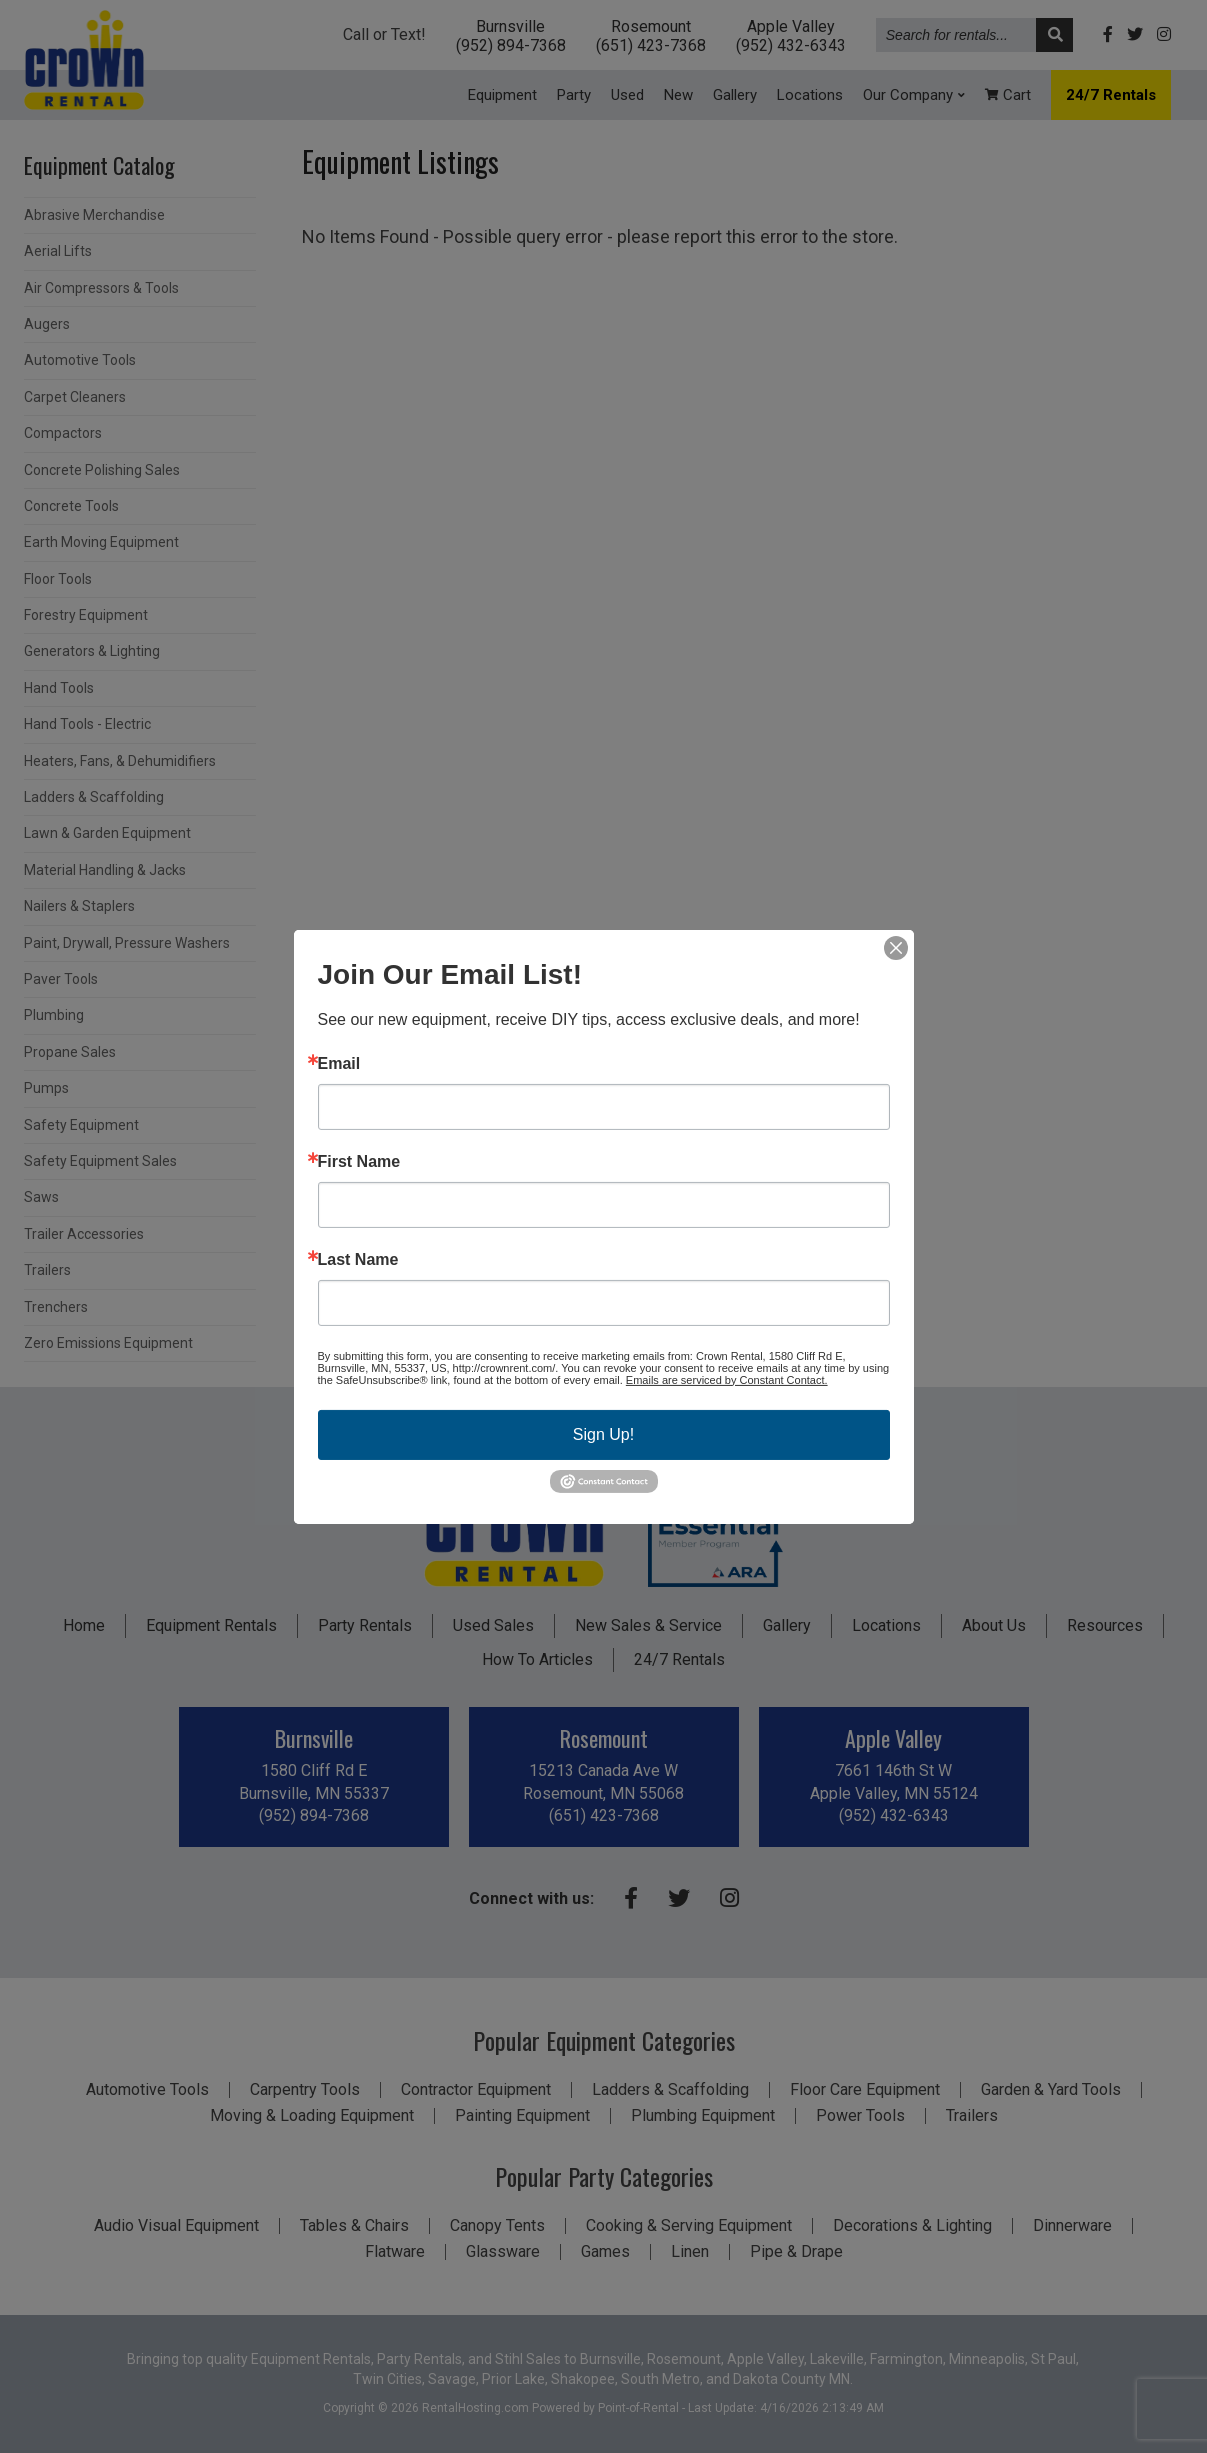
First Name (359, 1161)
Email (339, 1063)
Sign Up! (603, 1433)
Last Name (358, 1259)
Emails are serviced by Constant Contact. (727, 1379)
